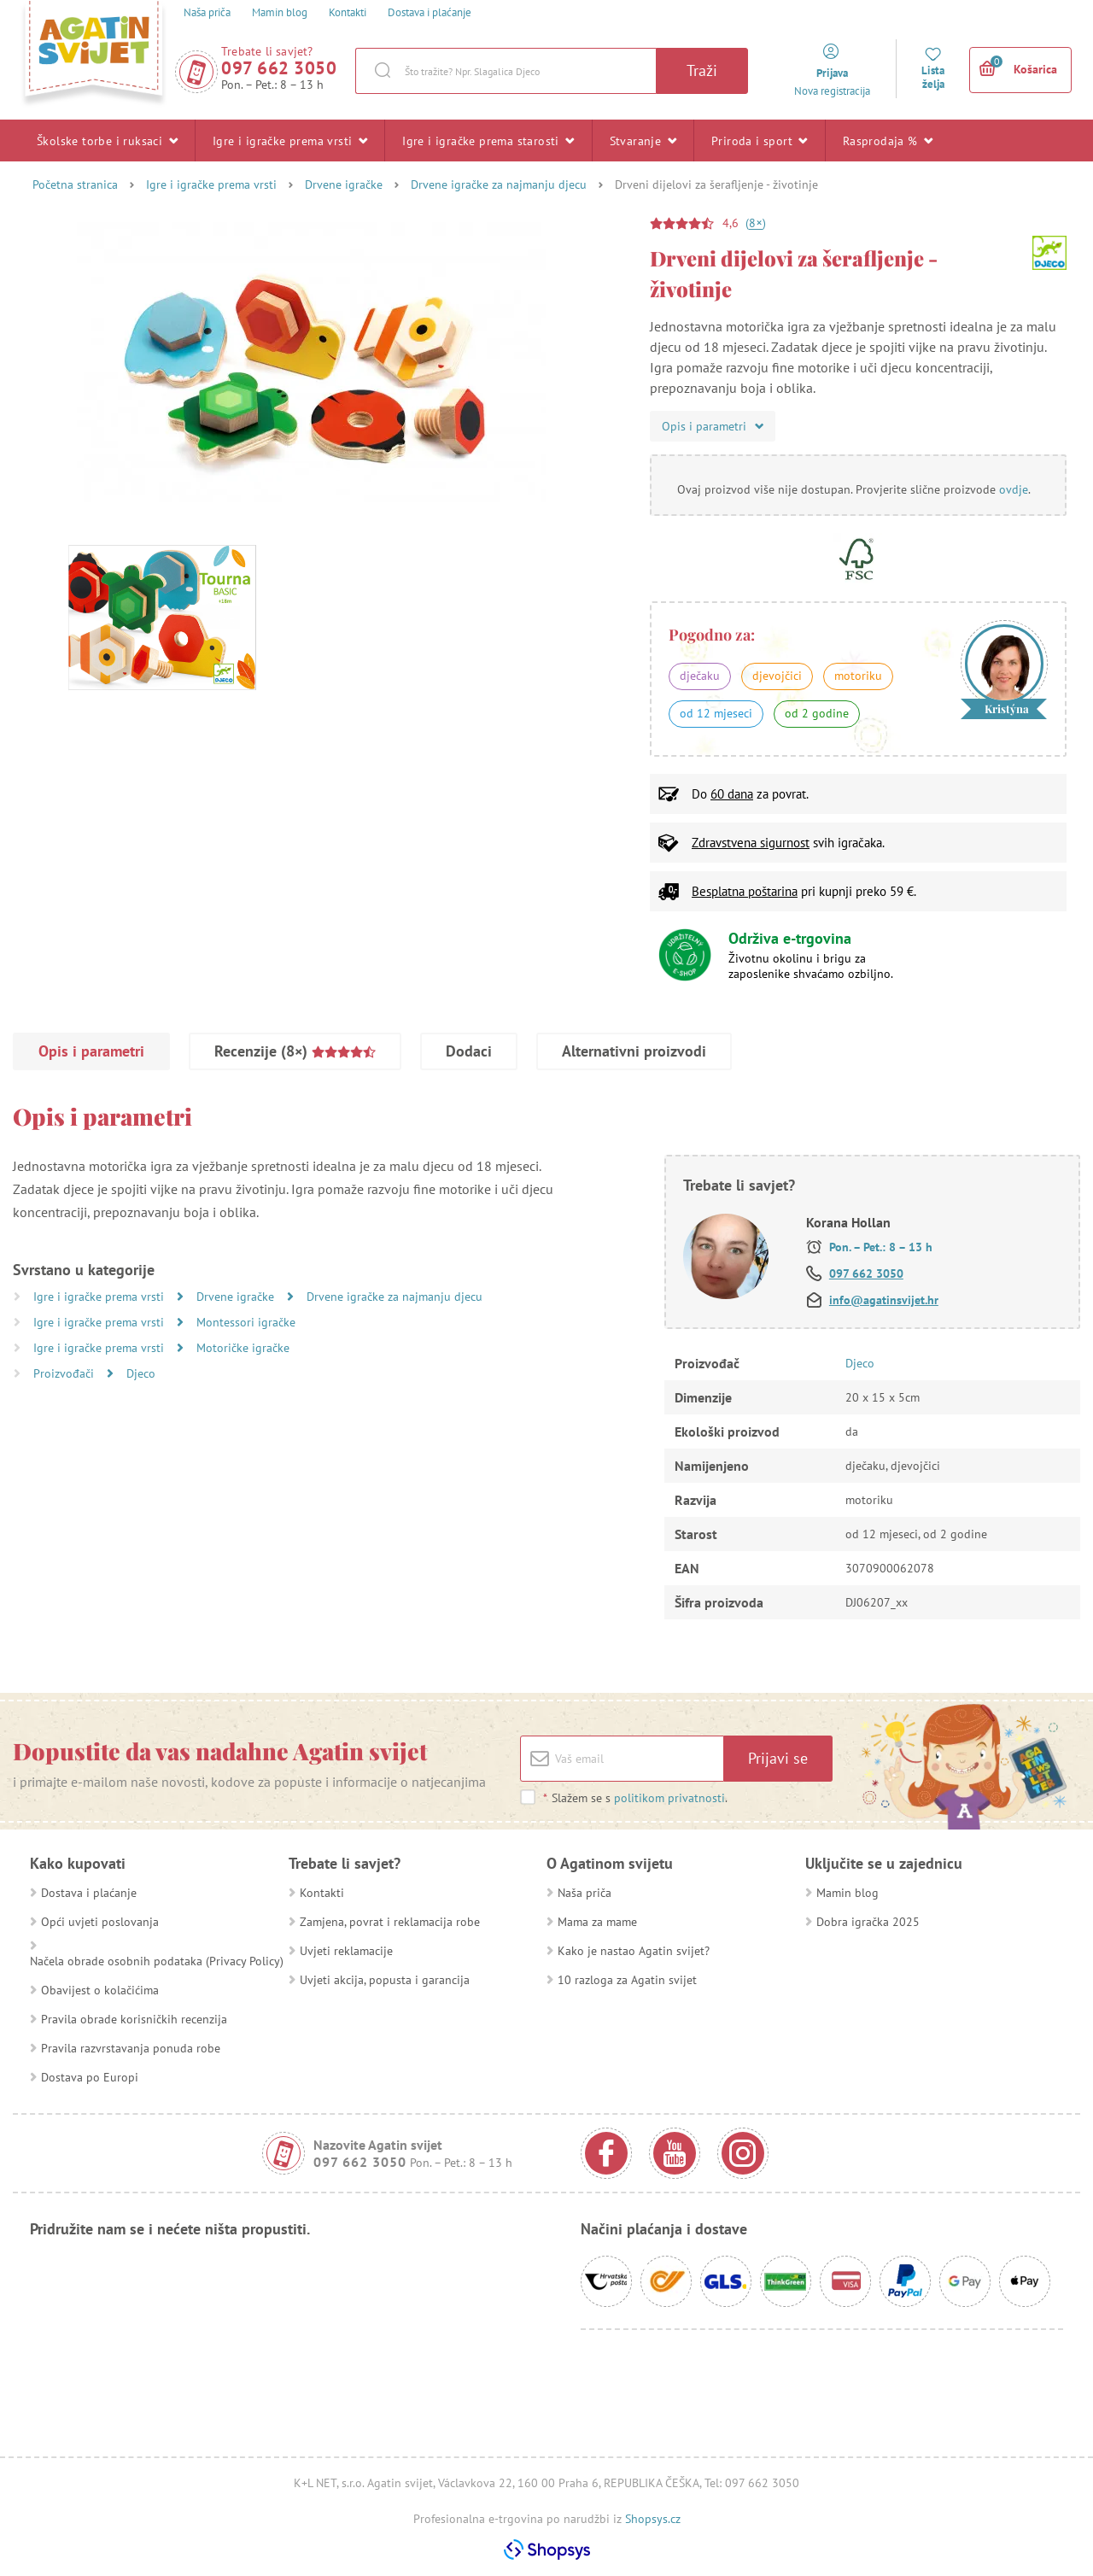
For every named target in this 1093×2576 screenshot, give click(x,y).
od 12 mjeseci (716, 713)
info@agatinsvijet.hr (883, 1300)
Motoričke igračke (242, 1347)
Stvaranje (643, 140)
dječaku (700, 675)
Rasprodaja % (888, 140)
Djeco (140, 1373)
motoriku (858, 675)
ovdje (1013, 489)
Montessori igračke (245, 1322)
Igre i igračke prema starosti (488, 140)
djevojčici (777, 675)
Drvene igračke (344, 184)
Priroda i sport (759, 140)
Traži (702, 70)
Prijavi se (778, 1758)
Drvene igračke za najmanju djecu (499, 184)
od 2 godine (817, 713)
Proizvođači (65, 1373)
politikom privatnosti (669, 1798)
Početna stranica (75, 184)
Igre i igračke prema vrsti (290, 140)
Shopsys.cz (653, 2518)
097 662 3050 (278, 68)
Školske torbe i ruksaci (107, 140)
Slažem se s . (635, 1798)
